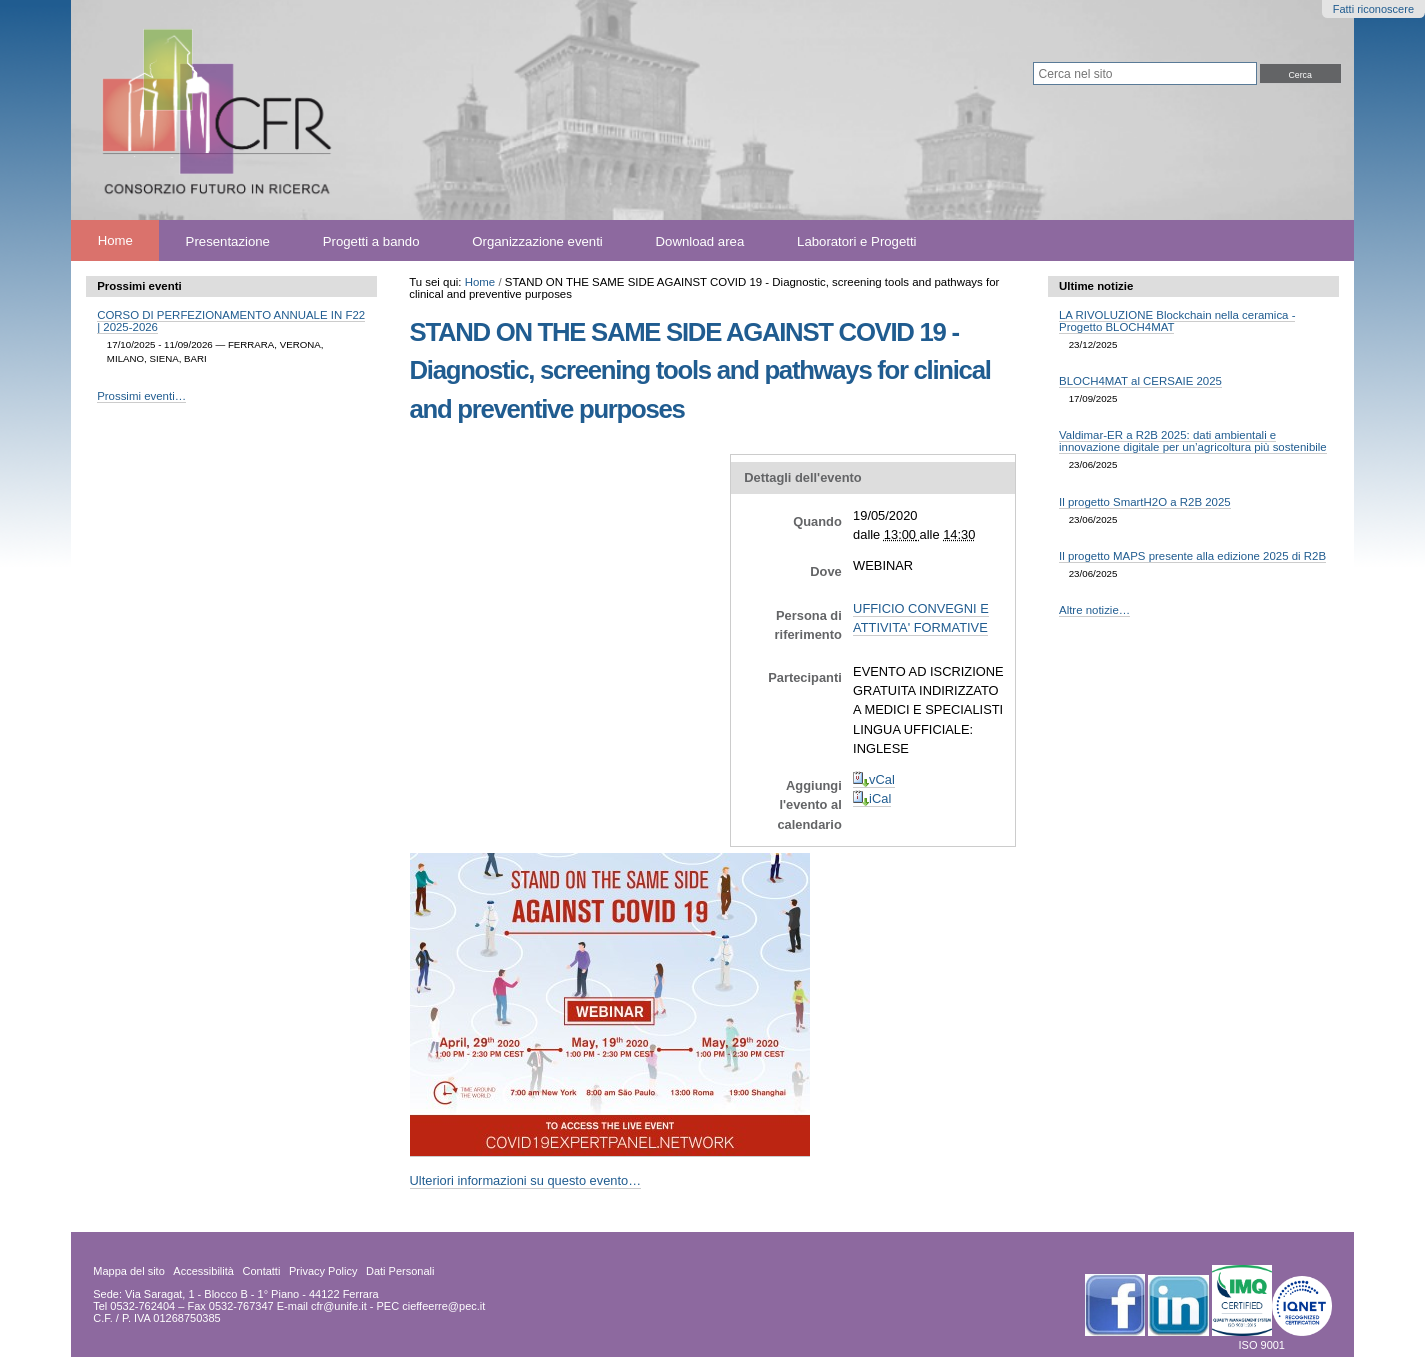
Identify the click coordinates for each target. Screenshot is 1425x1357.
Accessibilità (203, 1271)
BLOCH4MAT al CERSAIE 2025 (1140, 381)
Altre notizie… (1094, 610)
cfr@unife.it (339, 1306)
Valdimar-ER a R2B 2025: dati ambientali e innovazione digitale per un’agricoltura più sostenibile (1193, 441)
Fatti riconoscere (1373, 9)
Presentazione (228, 240)
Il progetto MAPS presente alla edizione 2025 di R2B (1192, 556)
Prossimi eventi (139, 286)
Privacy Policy (323, 1271)
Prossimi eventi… (141, 396)
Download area (700, 240)
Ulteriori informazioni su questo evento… (526, 1180)
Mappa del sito (129, 1271)
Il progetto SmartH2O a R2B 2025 (1145, 502)
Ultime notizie (1096, 286)
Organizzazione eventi (537, 240)
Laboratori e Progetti (857, 240)
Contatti (261, 1271)
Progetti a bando (371, 240)
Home (115, 240)
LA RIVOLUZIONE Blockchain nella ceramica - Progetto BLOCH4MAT (1177, 321)
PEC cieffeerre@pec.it (431, 1306)
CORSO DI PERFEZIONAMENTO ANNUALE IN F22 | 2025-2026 (231, 321)
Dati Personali (400, 1271)
